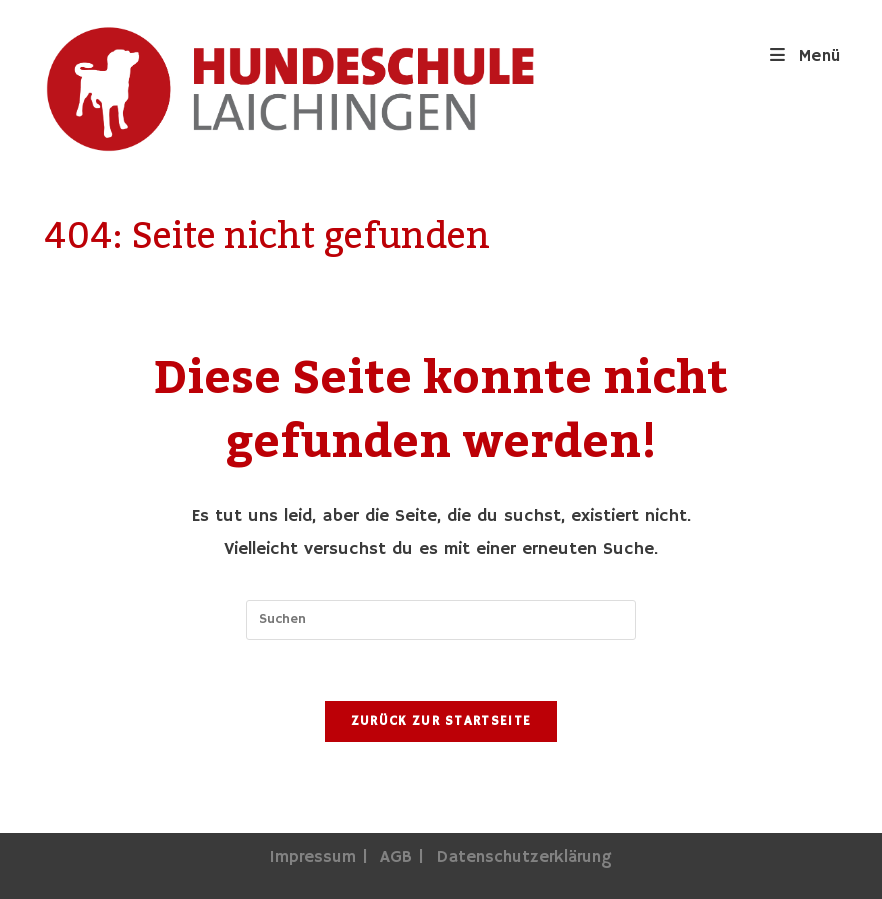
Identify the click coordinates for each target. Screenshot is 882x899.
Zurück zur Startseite (441, 721)
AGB (396, 857)
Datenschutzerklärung (524, 857)
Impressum (312, 857)
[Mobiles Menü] (806, 56)
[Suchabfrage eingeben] (441, 620)
